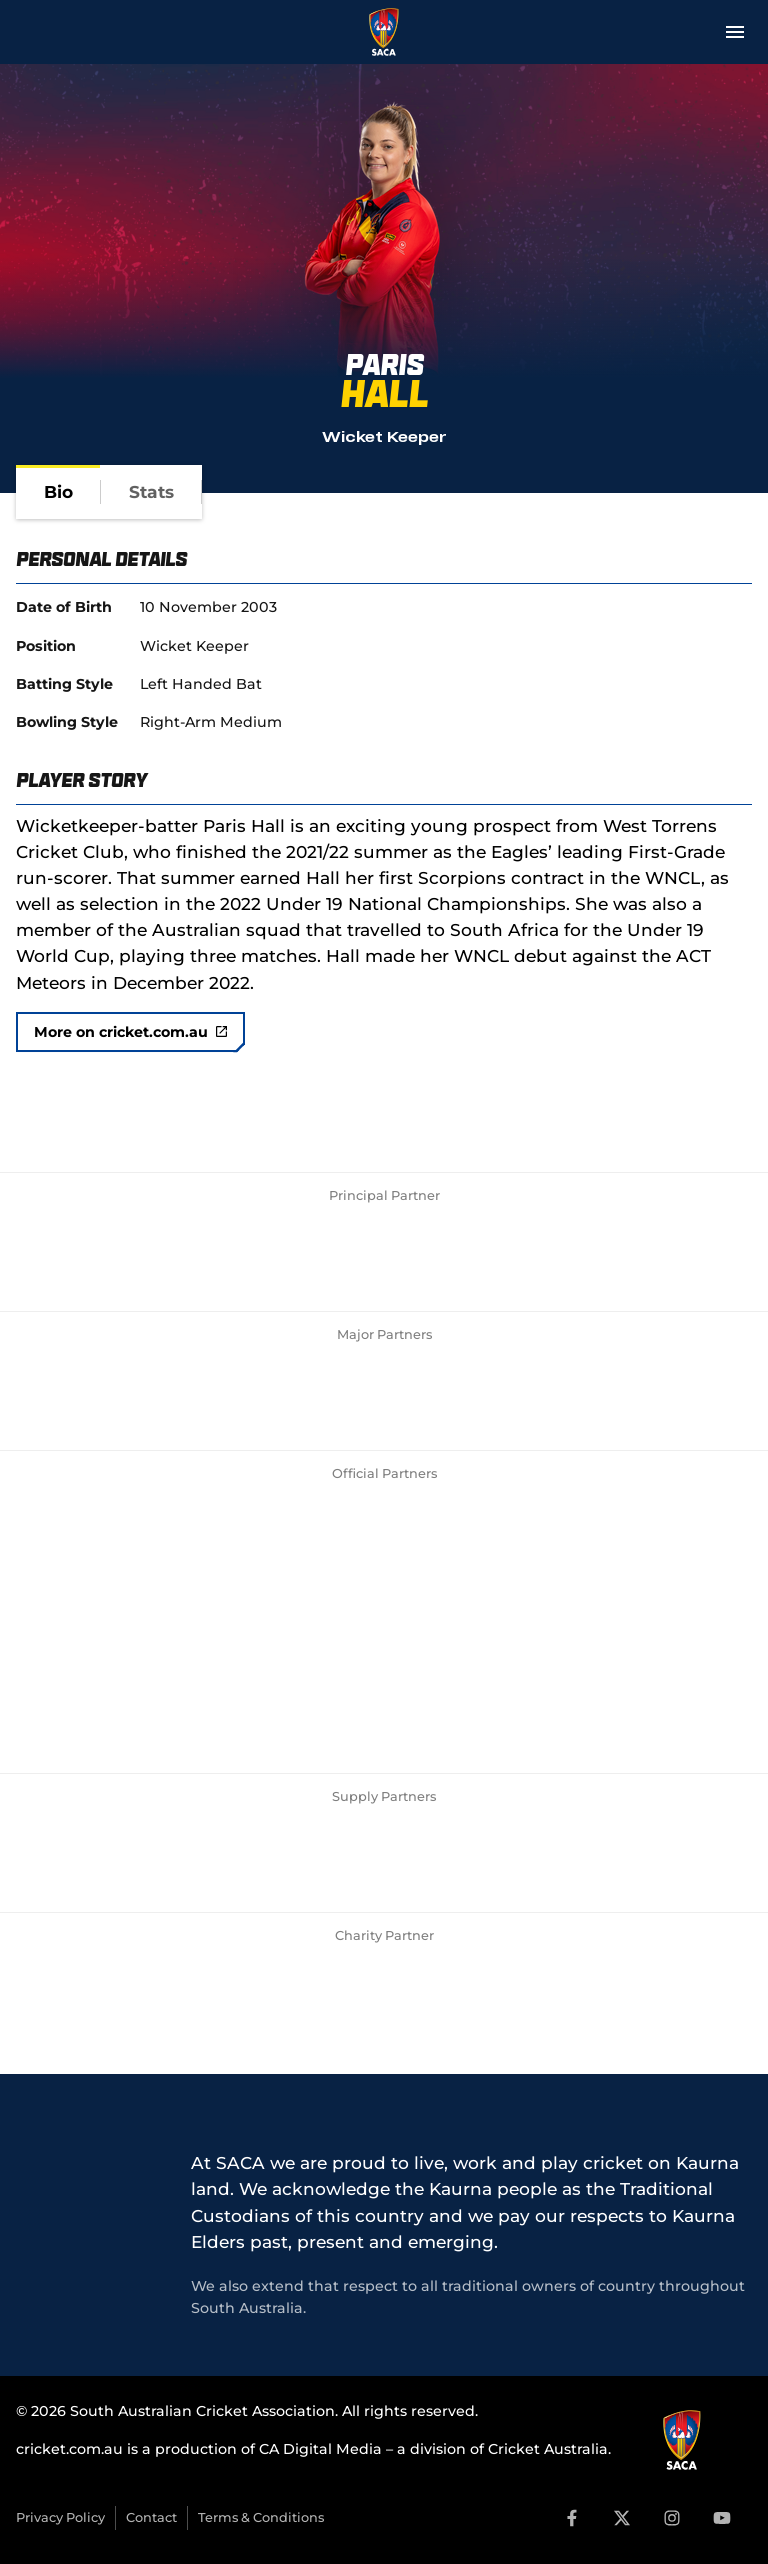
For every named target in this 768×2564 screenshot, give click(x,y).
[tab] (58, 492)
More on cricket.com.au (130, 1032)
